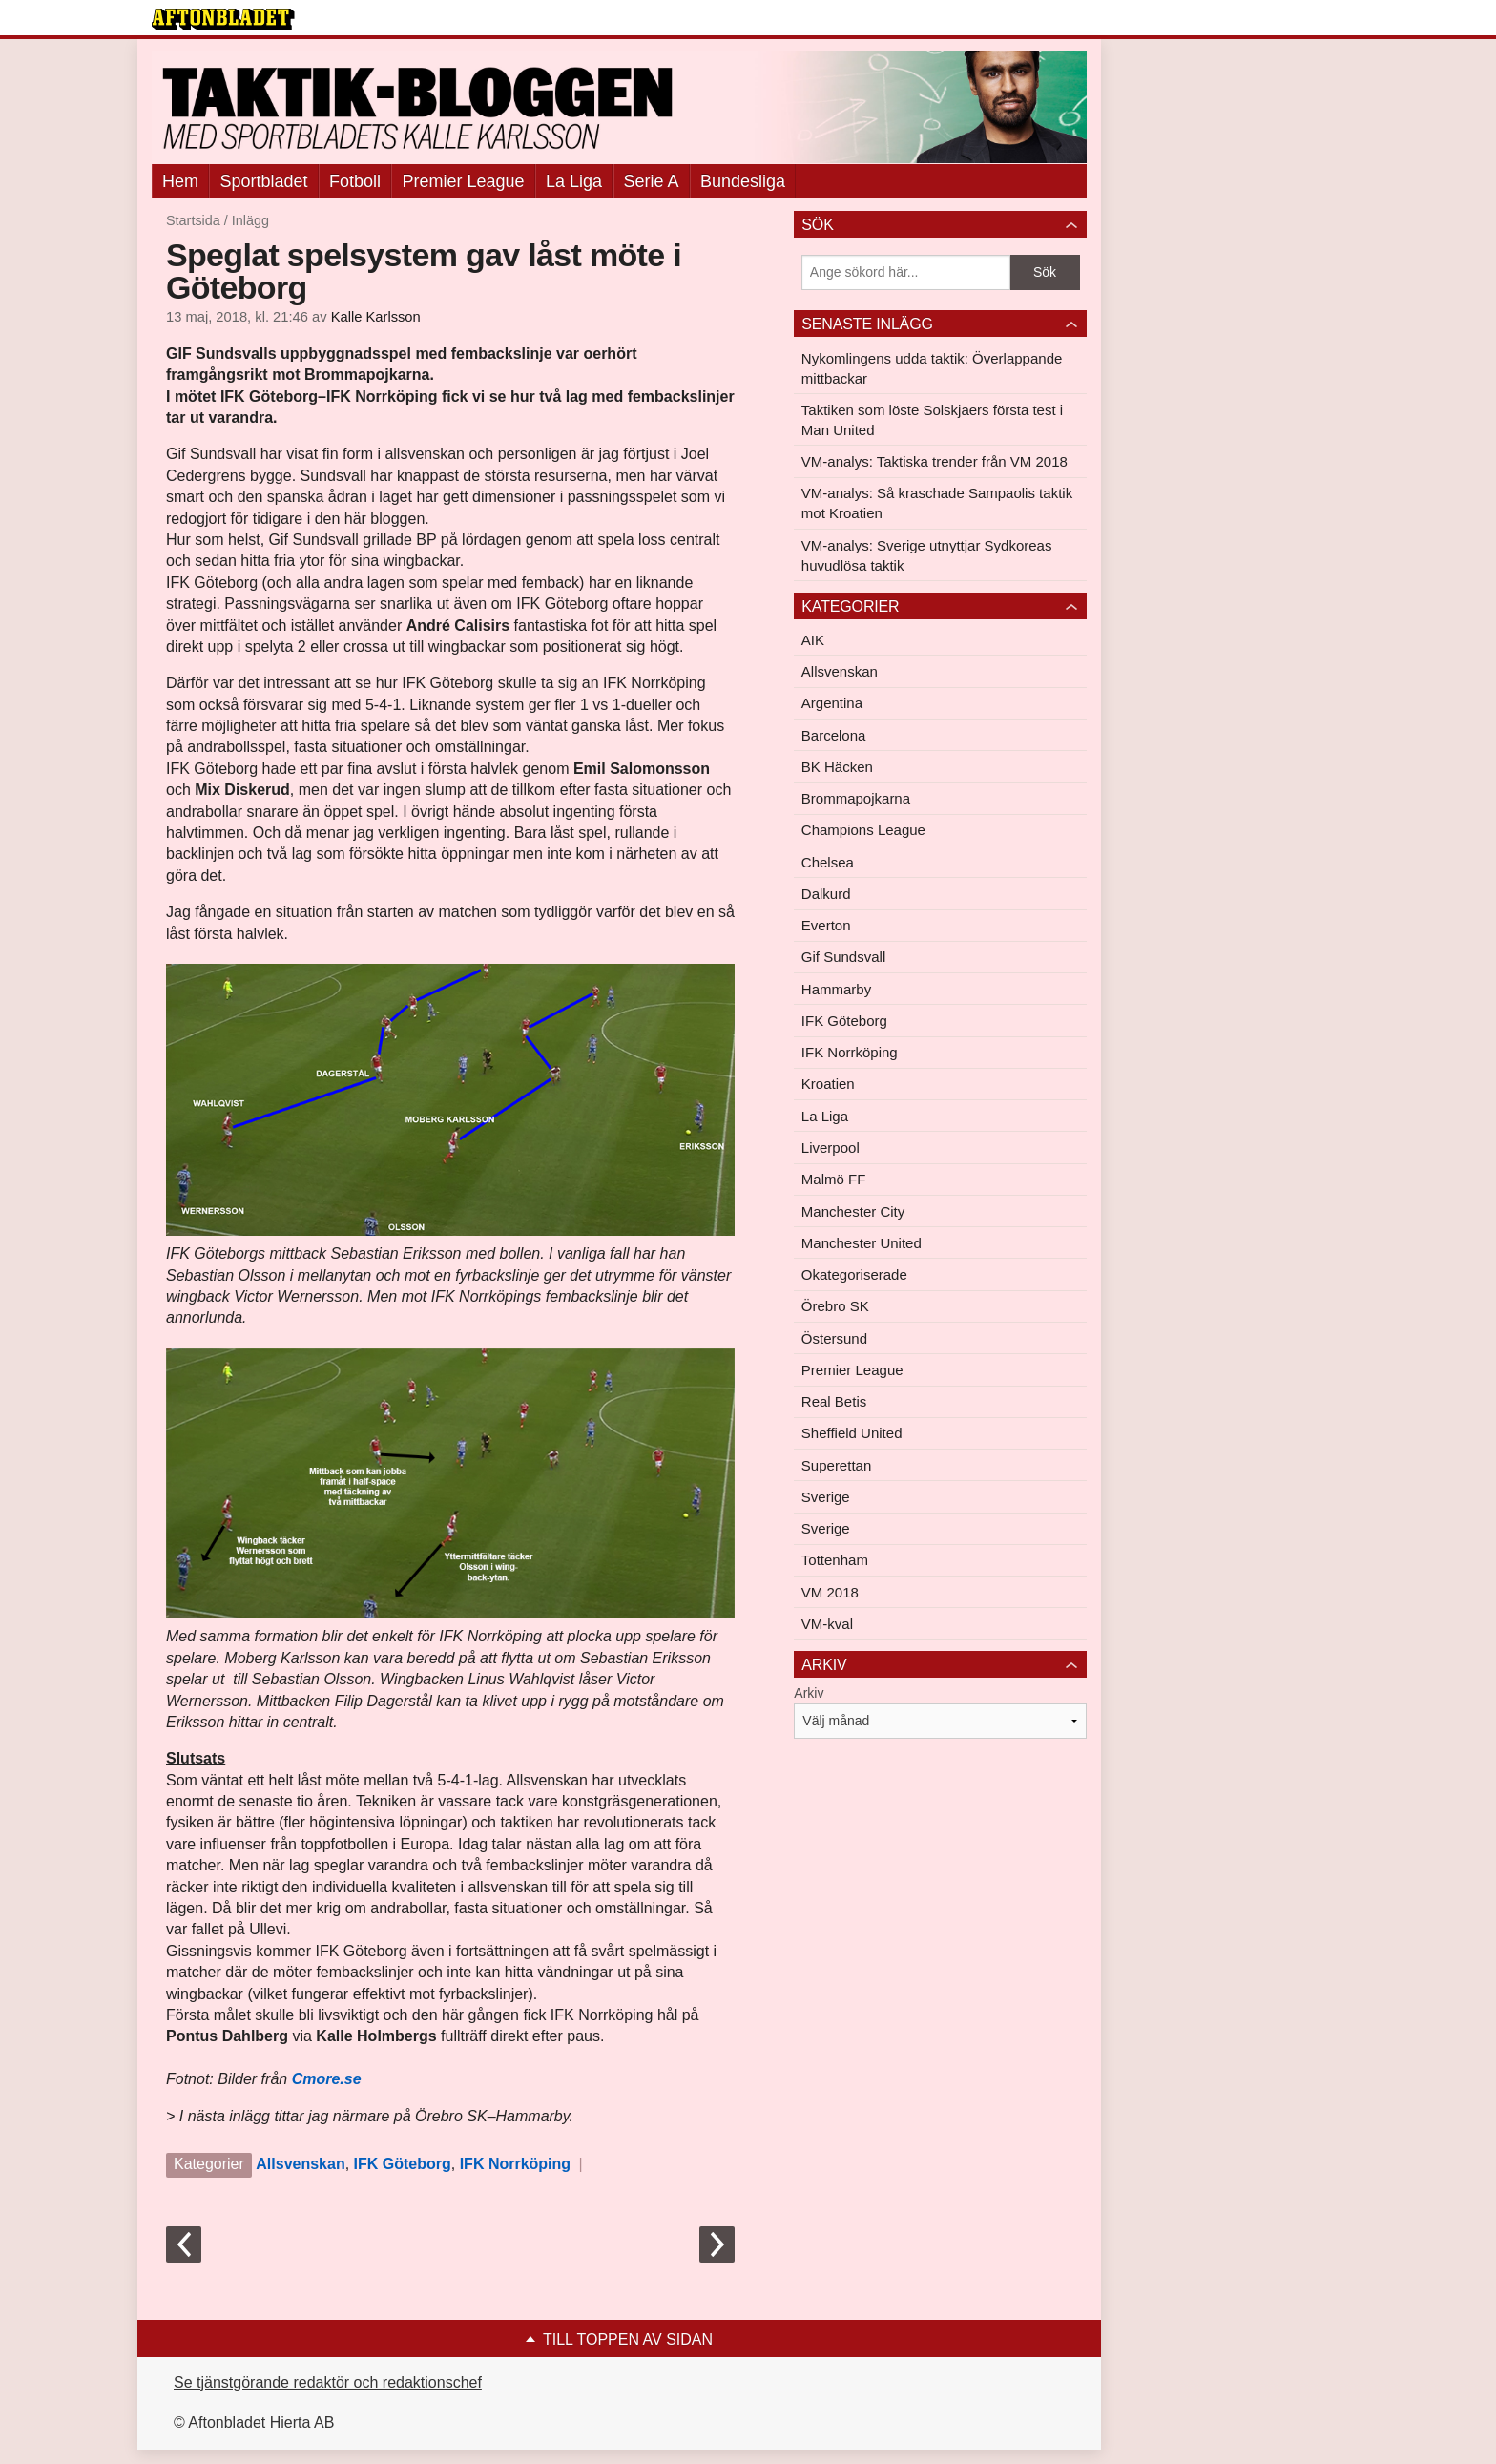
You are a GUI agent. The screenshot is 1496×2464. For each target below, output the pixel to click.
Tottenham (834, 1560)
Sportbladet (263, 181)
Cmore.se (327, 2079)
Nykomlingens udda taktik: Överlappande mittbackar (932, 368)
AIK (812, 640)
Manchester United (861, 1243)
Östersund (834, 1338)
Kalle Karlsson (376, 316)
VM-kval (827, 1624)
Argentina (831, 703)
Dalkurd (826, 894)
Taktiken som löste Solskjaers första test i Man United (932, 420)
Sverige (825, 1497)
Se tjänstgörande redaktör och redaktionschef (328, 2382)
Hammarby (836, 989)
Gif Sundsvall (843, 957)
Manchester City (852, 1211)
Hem (180, 181)
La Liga (574, 181)
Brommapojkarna (855, 798)
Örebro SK (835, 1306)
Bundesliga (742, 181)
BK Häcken (837, 767)
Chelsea (827, 862)
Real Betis (833, 1401)
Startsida (193, 220)
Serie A (651, 181)
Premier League (463, 181)
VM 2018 (830, 1592)
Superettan (836, 1465)
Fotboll (355, 181)
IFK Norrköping (515, 2164)
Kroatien (828, 1083)
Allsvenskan (300, 2164)
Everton (826, 925)
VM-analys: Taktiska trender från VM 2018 (934, 461)
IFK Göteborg (402, 2164)
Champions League (863, 830)
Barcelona (833, 735)
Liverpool (830, 1147)
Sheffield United (852, 1433)
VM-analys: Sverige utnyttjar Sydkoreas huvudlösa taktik (926, 555)
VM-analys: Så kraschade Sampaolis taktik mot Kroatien (936, 503)
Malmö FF (833, 1179)
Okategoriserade (854, 1274)
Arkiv (808, 1693)
